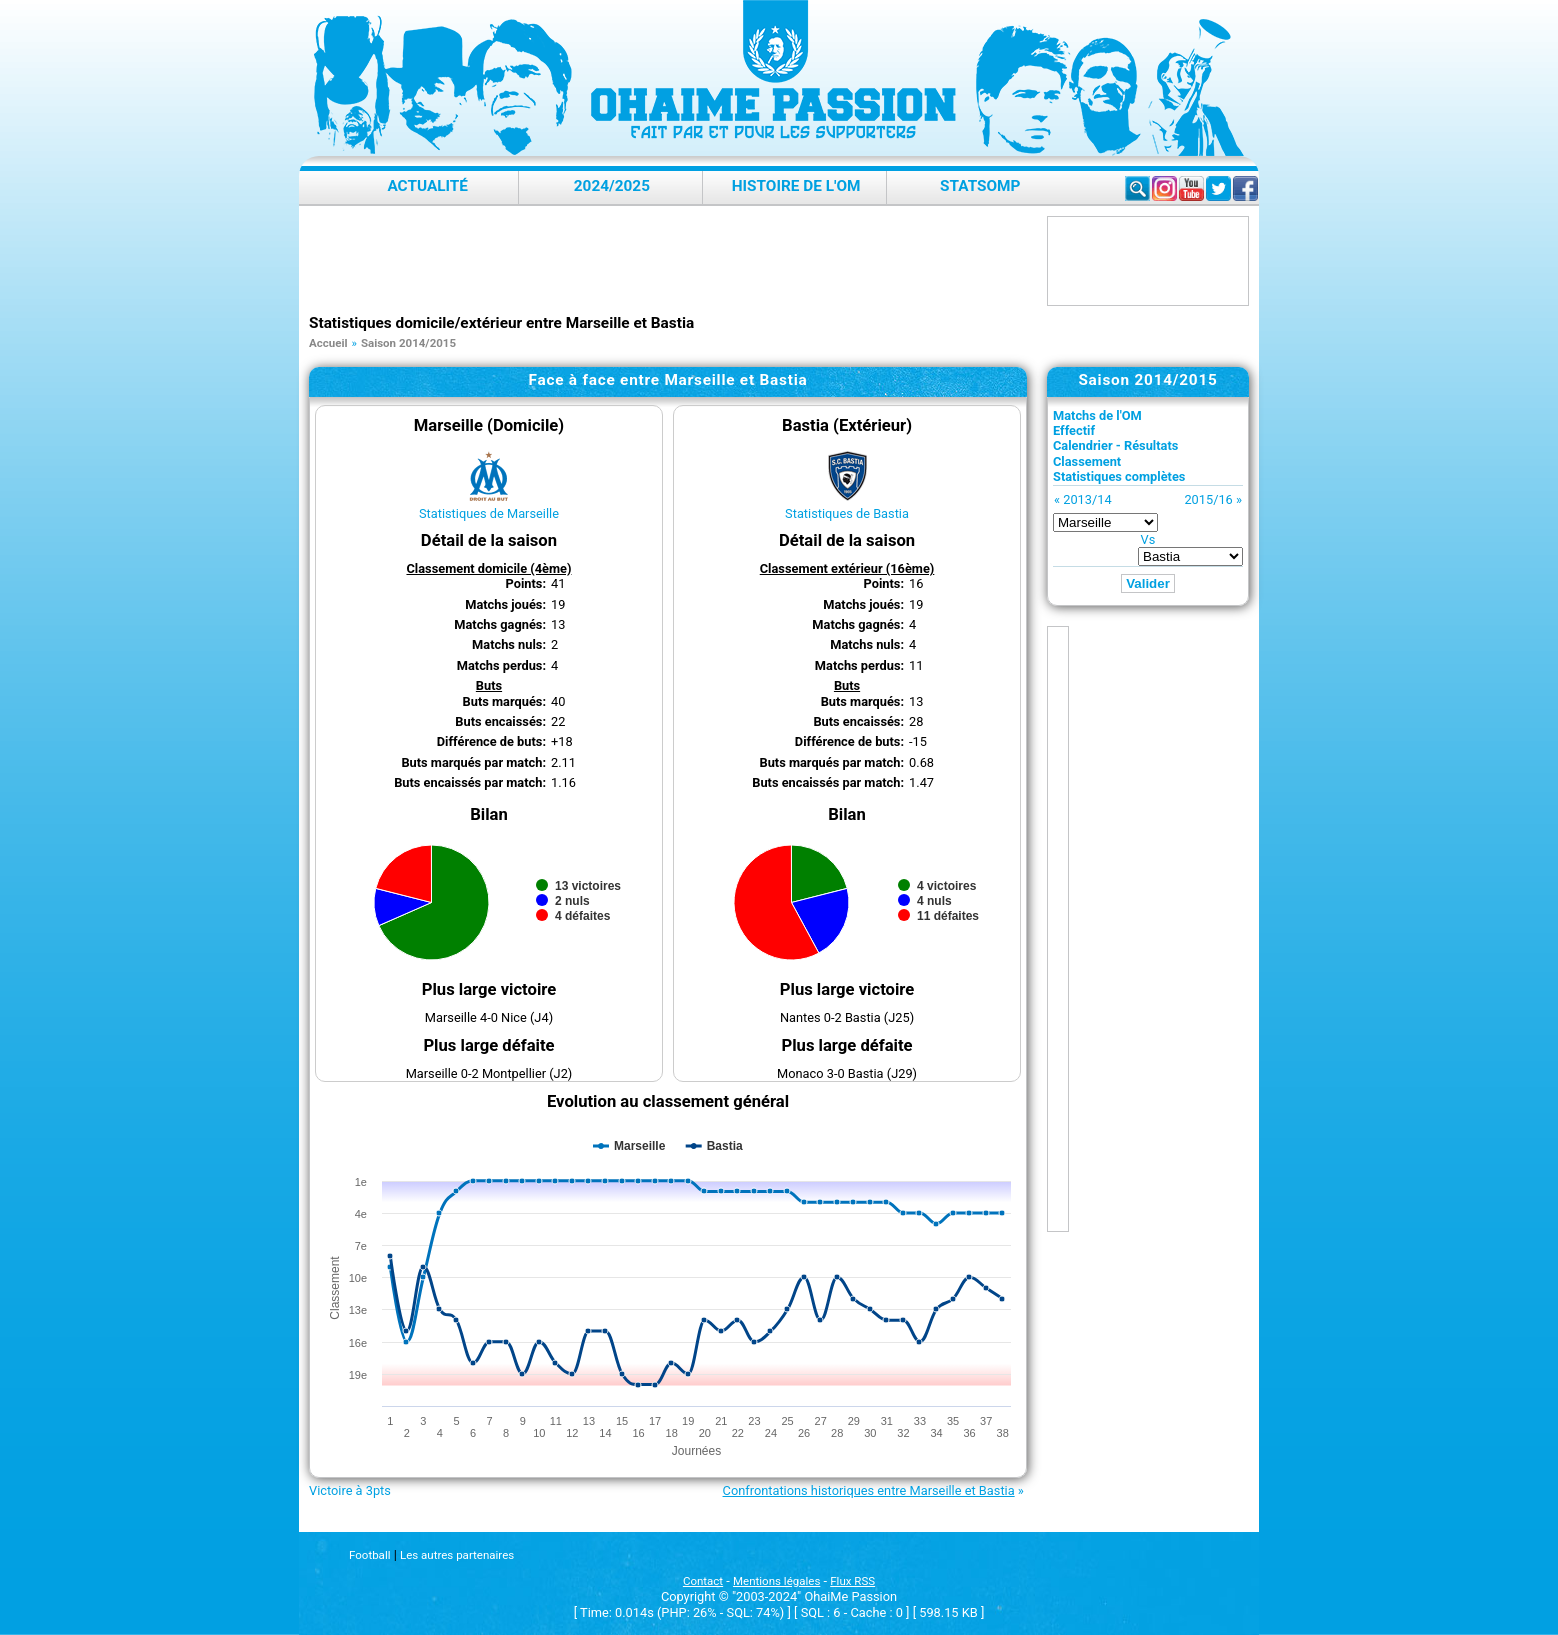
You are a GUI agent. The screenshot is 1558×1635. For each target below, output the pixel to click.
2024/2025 (612, 186)
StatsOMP (980, 186)
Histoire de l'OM (796, 186)
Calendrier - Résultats (1115, 445)
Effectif (1074, 430)
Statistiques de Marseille (489, 513)
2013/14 (1087, 499)
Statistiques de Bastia (847, 513)
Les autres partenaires (457, 1555)
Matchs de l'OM (1097, 415)
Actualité (427, 186)
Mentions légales (776, 1581)
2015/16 (1208, 499)
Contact (703, 1581)
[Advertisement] (673, 261)
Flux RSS (852, 1581)
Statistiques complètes (1119, 476)
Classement (1087, 461)
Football (369, 1555)
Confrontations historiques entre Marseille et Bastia (869, 1490)
